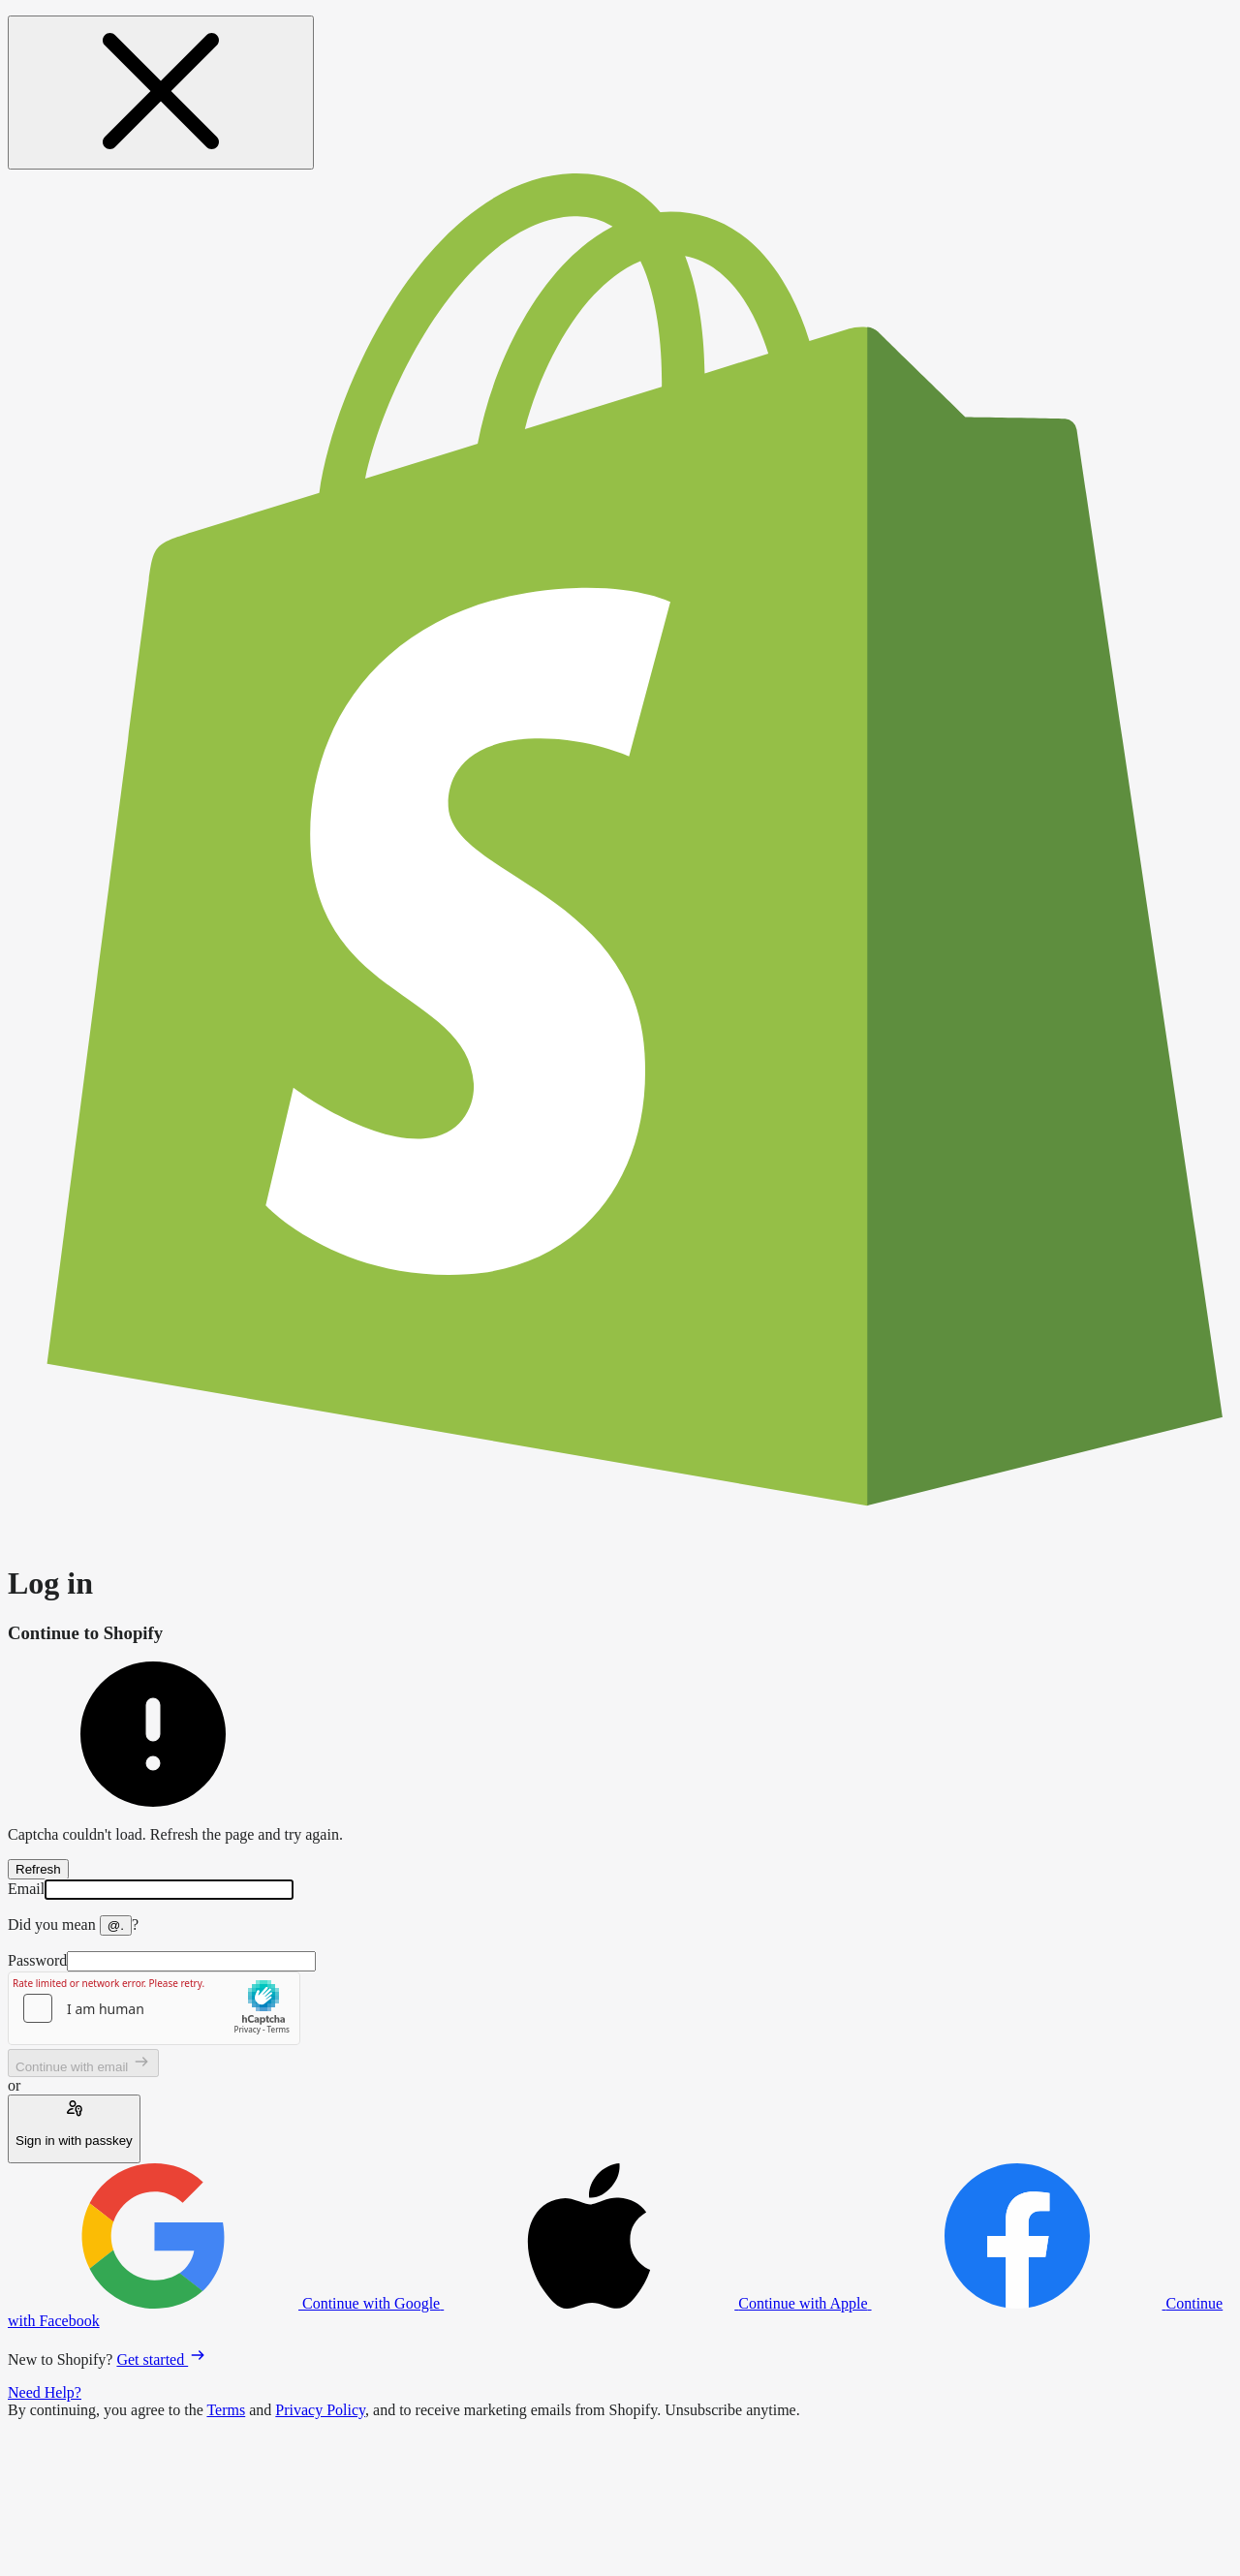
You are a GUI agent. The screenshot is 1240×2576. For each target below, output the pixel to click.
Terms (225, 2410)
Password (37, 1960)
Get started (161, 2359)
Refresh (38, 1869)
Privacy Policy (320, 2410)
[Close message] (161, 93)
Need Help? (44, 2392)
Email (26, 1888)
